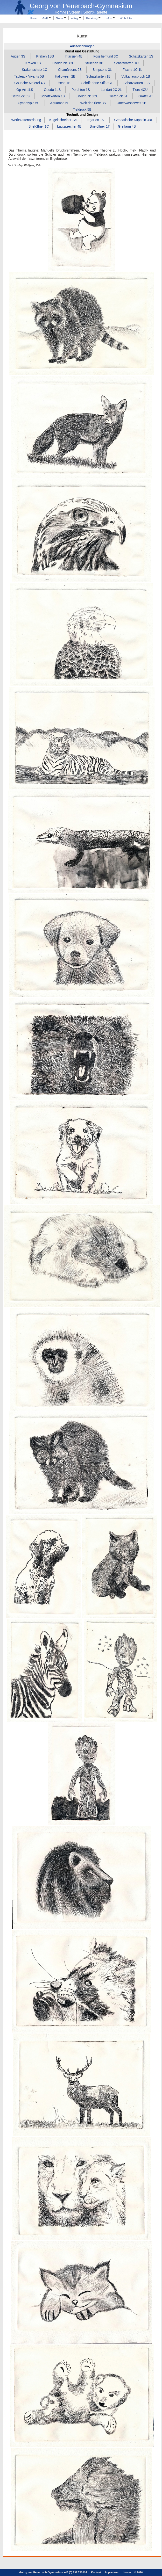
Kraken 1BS (45, 56)
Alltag (76, 18)
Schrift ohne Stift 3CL (97, 83)
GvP (46, 18)
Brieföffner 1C (38, 126)
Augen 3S (18, 56)
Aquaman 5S (60, 103)
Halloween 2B (65, 76)
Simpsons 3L (102, 70)
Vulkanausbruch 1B (135, 76)
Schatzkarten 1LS (137, 83)
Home (33, 18)
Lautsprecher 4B (69, 126)
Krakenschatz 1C (34, 70)
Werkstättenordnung (26, 120)
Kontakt (96, 2572)
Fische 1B (63, 83)
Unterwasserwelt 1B (131, 103)
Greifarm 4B (127, 126)
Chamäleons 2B (70, 70)
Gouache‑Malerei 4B (29, 83)
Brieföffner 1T (100, 126)
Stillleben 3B (94, 63)
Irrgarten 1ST (96, 120)
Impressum (112, 2572)
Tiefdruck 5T (118, 96)
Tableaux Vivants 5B (29, 76)
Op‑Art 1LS (24, 89)
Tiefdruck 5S (20, 96)
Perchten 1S (80, 89)
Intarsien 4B (73, 56)
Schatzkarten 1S (141, 56)
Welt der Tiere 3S (93, 103)
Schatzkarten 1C (126, 63)
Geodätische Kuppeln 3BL (133, 120)
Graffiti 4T (145, 96)
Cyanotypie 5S (28, 103)
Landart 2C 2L (111, 89)
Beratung (93, 18)
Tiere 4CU (140, 89)
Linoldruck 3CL (63, 63)
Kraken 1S (33, 63)
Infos (110, 18)
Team (61, 18)
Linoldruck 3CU (87, 96)
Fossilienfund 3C (105, 56)
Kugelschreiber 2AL (63, 120)
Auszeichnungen (82, 46)
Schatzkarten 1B (98, 76)
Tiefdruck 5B (82, 109)
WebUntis (126, 18)
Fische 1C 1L (132, 70)
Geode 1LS (52, 89)
